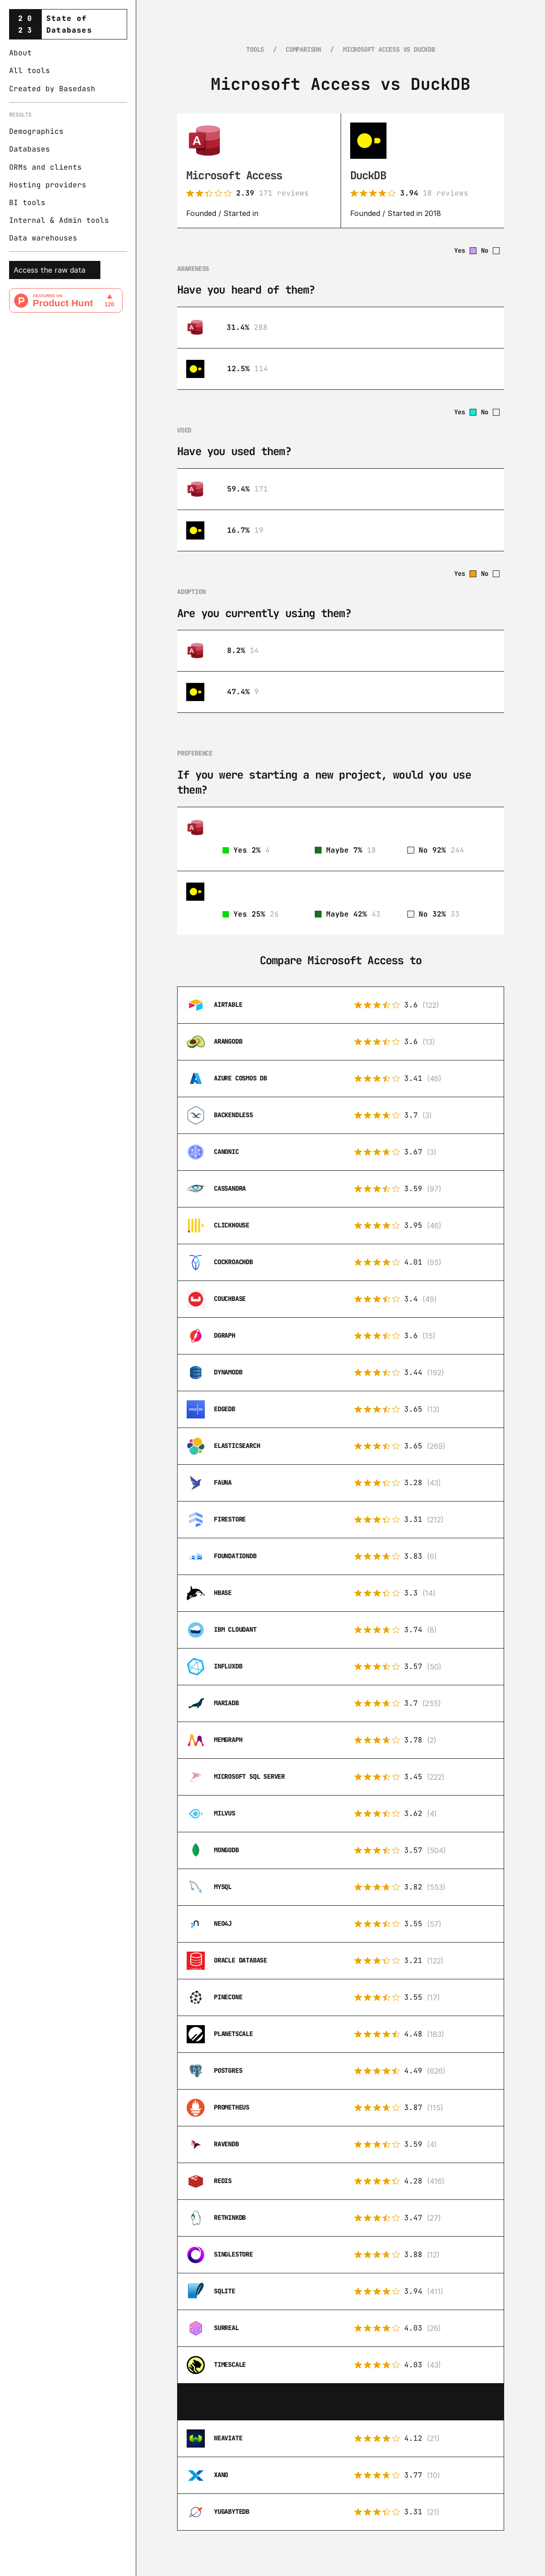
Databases (29, 149)
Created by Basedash (52, 88)
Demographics (36, 131)
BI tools (27, 202)
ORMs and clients (45, 167)
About (20, 53)
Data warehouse (41, 238)
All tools (29, 70)
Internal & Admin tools (59, 220)
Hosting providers (47, 185)
